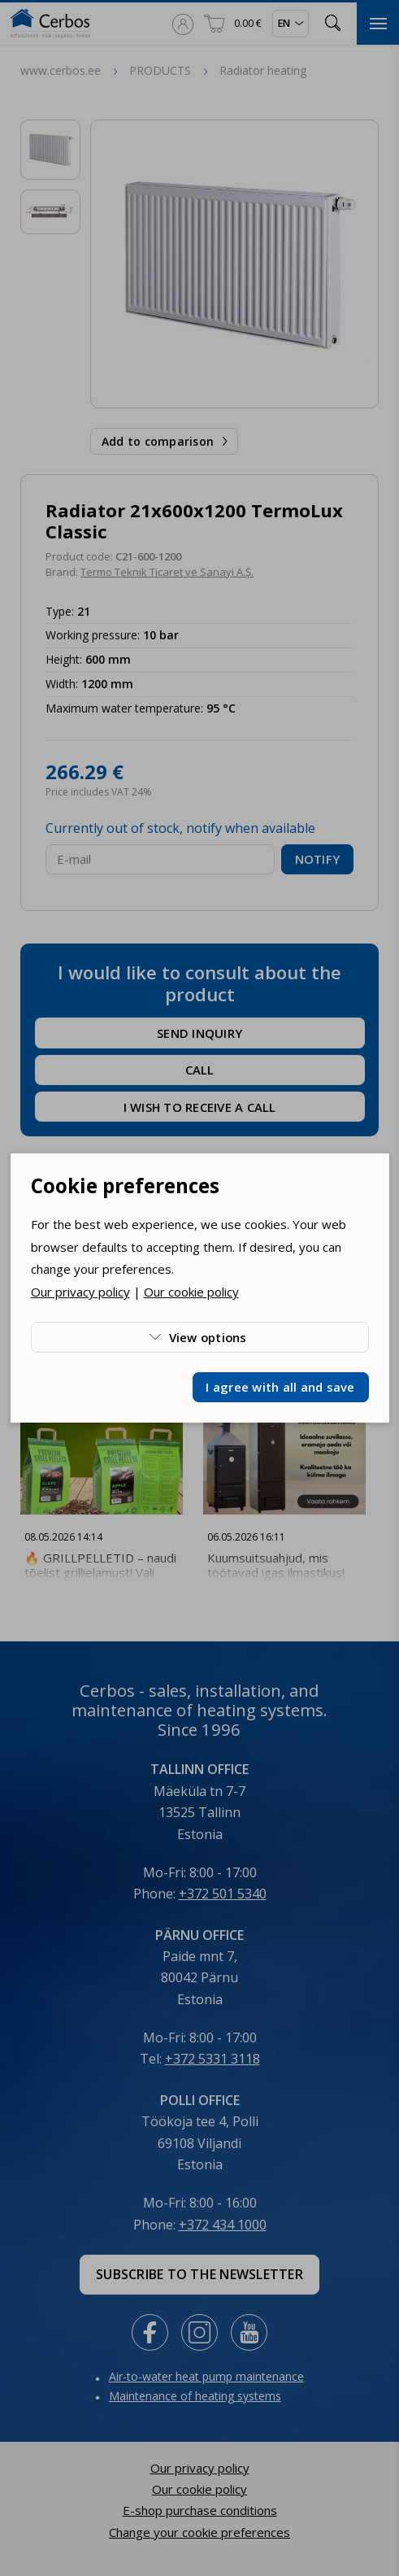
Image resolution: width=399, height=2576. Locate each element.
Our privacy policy (80, 1292)
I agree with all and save (280, 1387)
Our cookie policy (191, 1292)
